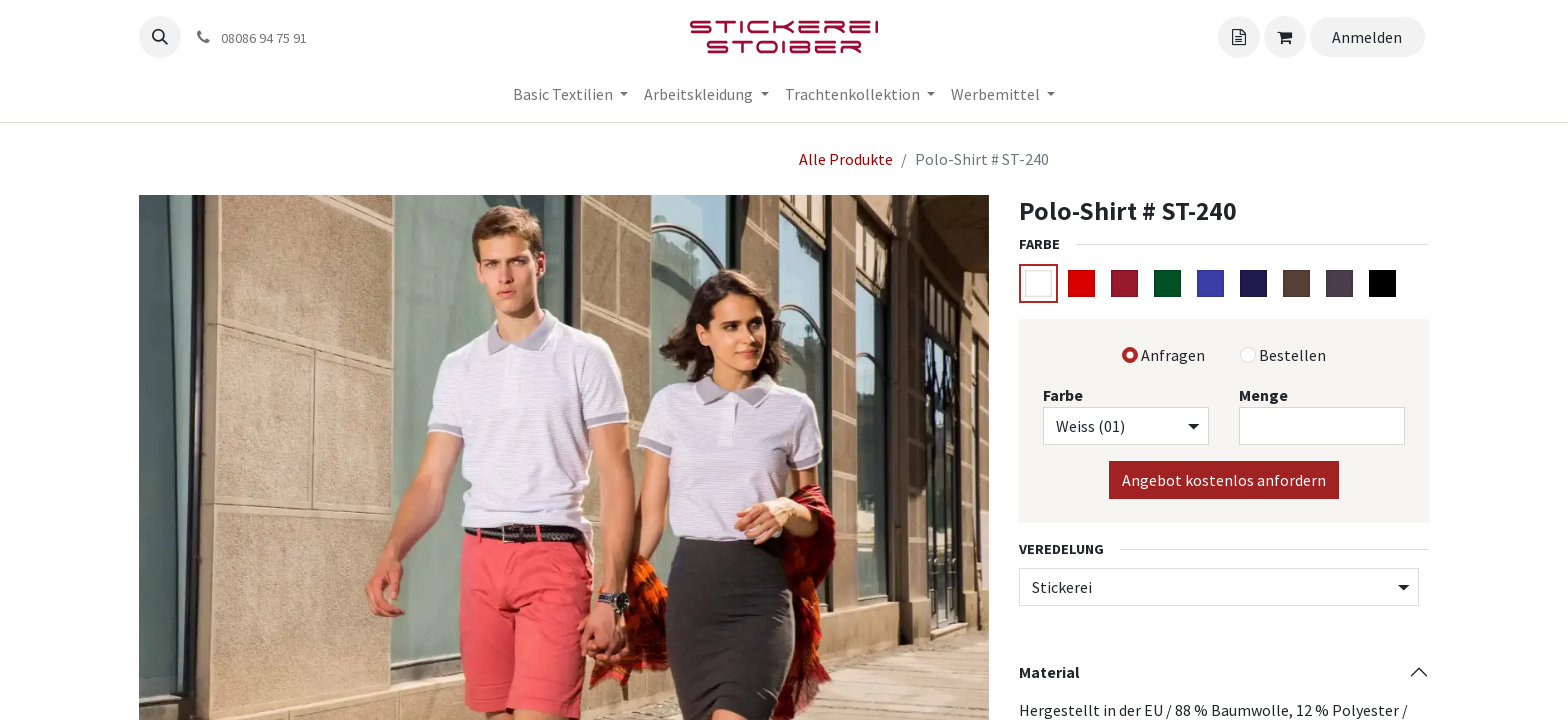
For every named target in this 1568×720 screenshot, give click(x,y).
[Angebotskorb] (1239, 37)
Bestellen (1292, 355)
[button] (160, 37)
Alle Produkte (846, 159)
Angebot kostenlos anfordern (1224, 480)
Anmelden (1367, 37)
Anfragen (1173, 355)
